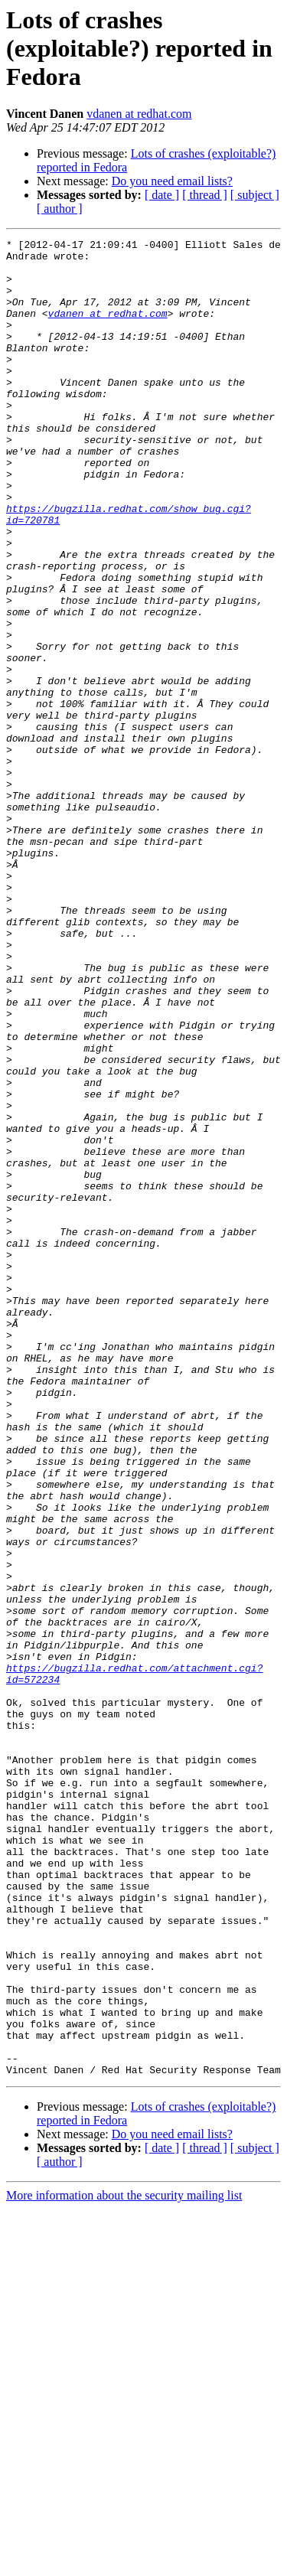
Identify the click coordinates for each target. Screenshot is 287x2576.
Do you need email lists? (172, 180)
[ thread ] (204, 194)
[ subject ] (254, 194)
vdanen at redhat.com (138, 113)
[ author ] (60, 208)
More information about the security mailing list (124, 2562)
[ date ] (162, 194)
